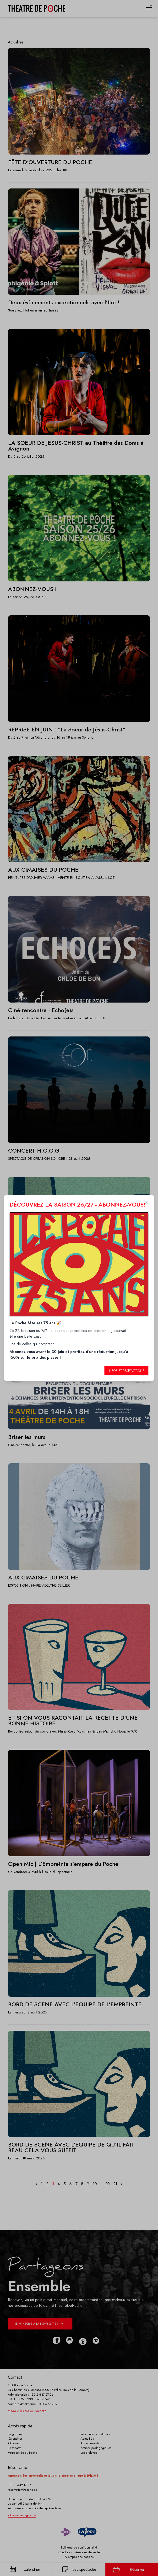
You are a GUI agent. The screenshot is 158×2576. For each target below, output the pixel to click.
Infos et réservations (126, 1370)
